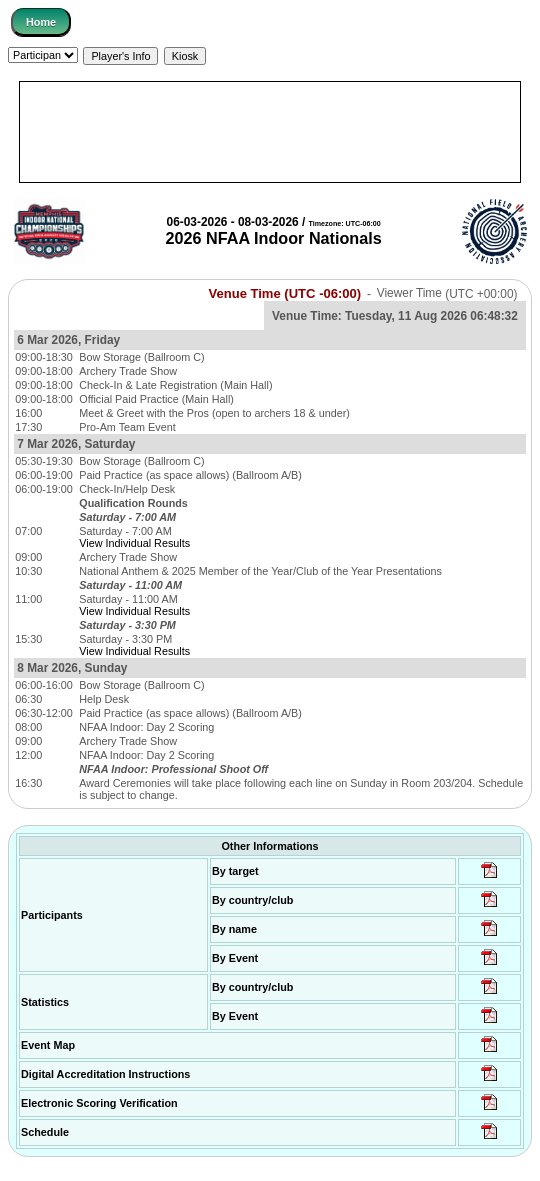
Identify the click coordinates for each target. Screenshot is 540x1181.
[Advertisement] (270, 132)
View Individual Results (134, 543)
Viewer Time (447, 294)
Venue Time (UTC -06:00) (284, 293)
